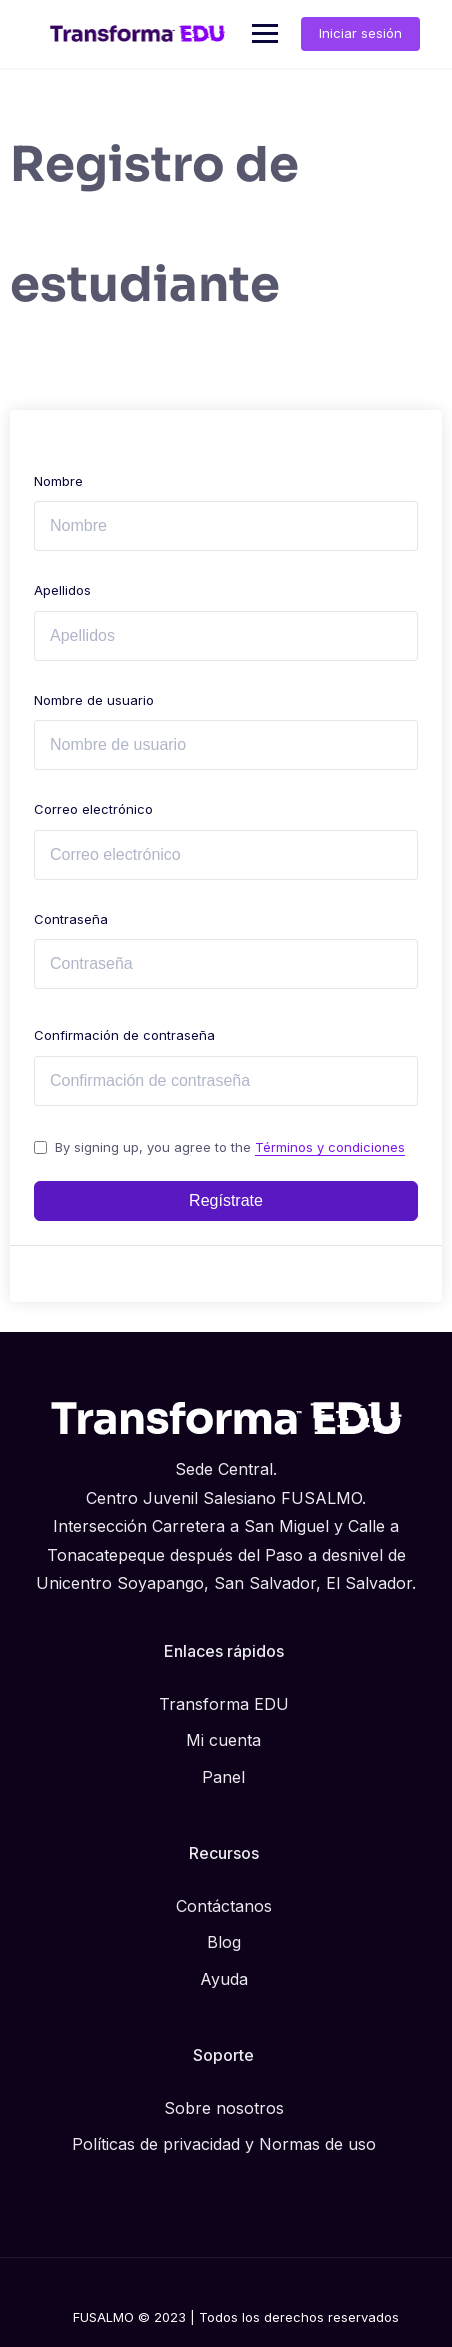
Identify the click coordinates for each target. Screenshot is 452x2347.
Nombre (58, 481)
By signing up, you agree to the (230, 1147)
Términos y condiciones (330, 1147)
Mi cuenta (223, 1740)
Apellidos (62, 590)
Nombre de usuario (94, 700)
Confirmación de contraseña (124, 1035)
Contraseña (71, 919)
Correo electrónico (93, 809)
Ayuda (224, 1979)
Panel (223, 1777)
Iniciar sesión (360, 33)
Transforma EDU (224, 1704)
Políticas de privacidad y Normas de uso (224, 2144)
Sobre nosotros (224, 2108)
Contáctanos (224, 1906)
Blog (224, 1942)
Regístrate (226, 1200)
